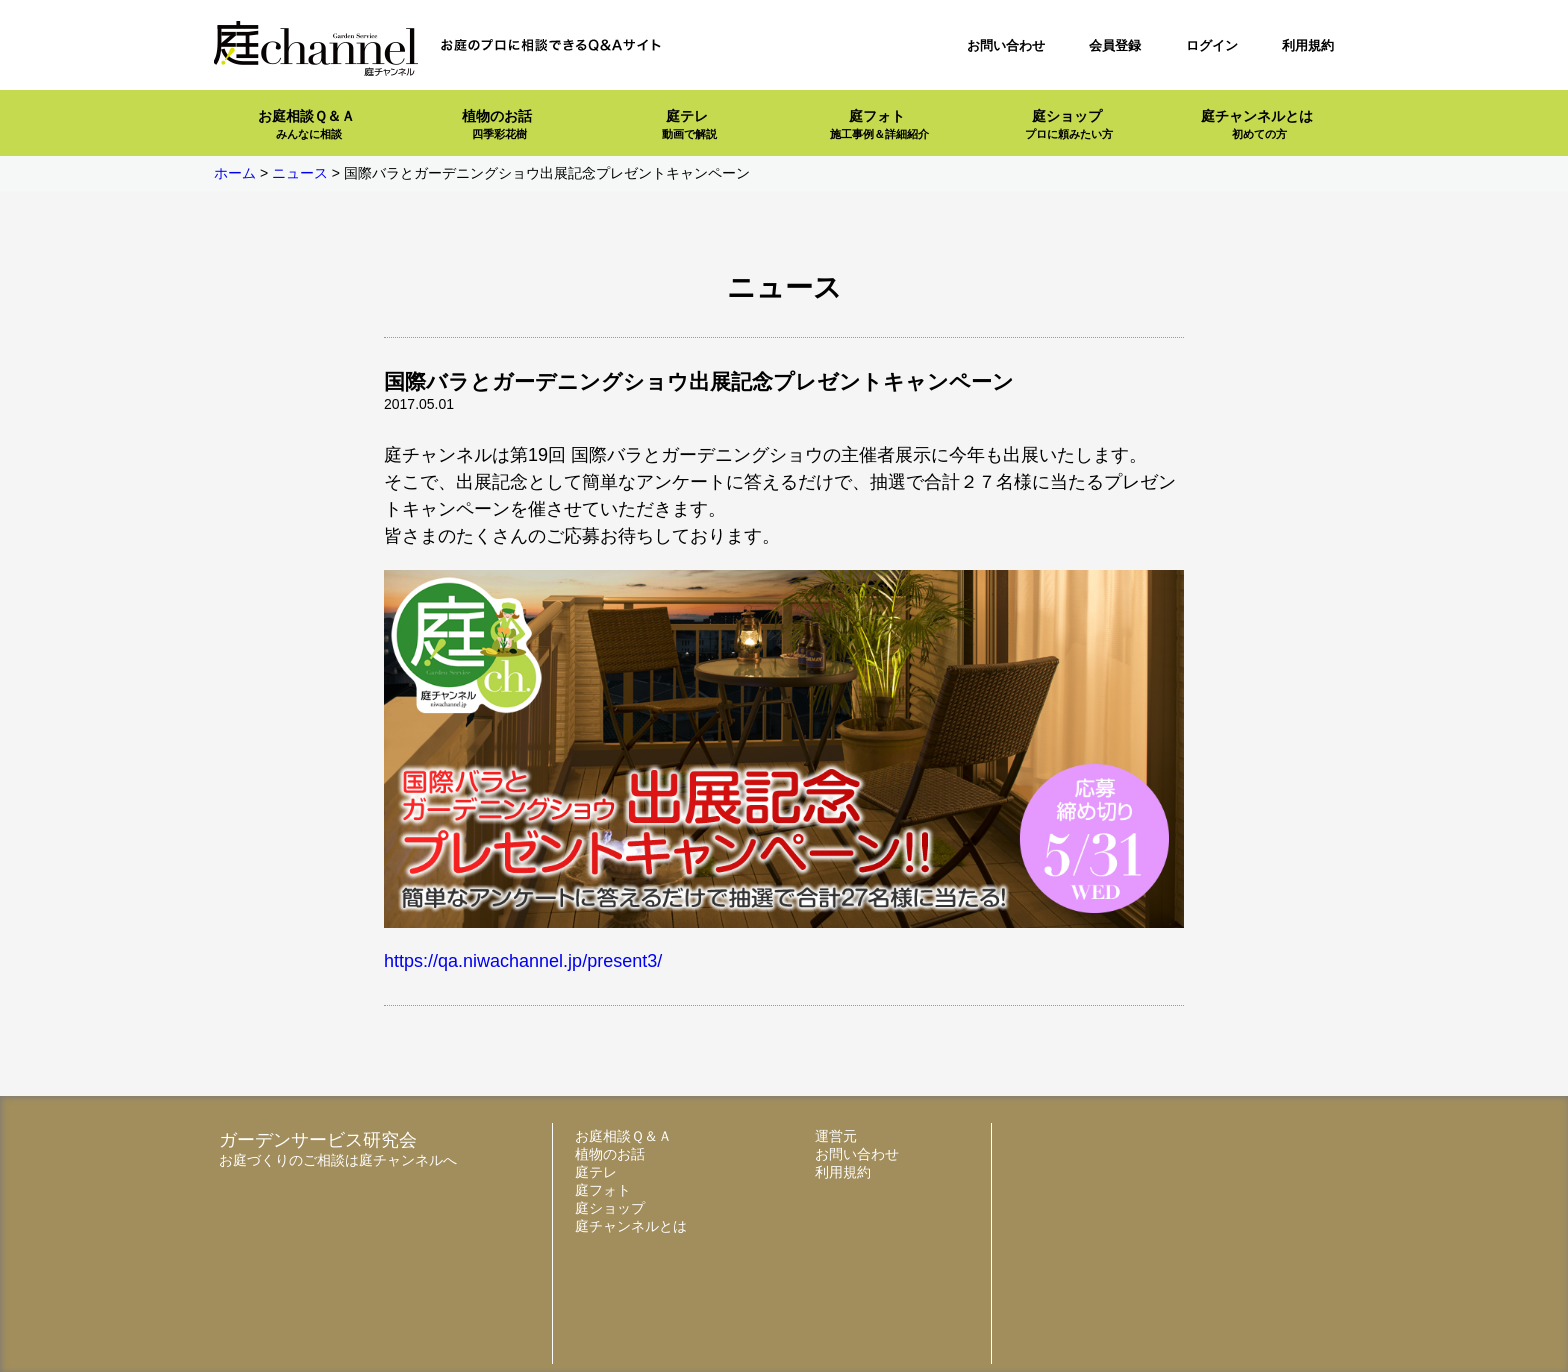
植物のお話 (497, 124)
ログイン (1212, 45)
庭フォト (879, 124)
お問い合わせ (1006, 45)
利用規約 (1308, 45)
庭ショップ (1069, 124)
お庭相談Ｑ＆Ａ (306, 124)
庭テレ (689, 124)
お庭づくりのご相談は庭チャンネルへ (338, 1160)
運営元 (836, 1136)
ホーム (235, 173)
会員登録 (1115, 45)
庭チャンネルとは (1257, 124)
